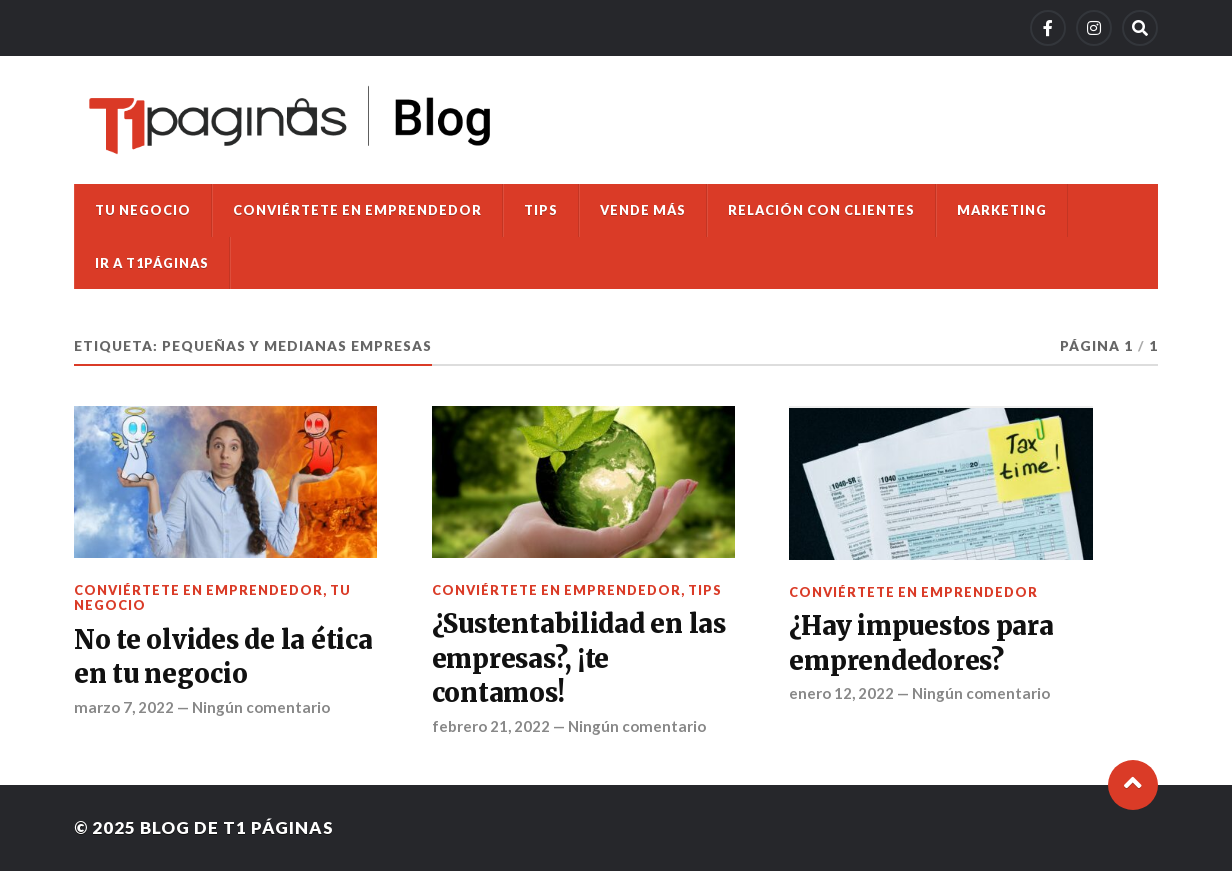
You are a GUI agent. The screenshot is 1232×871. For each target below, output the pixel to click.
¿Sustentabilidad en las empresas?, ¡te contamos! (579, 658)
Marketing (1002, 210)
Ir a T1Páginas (152, 263)
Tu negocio (143, 210)
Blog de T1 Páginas (237, 827)
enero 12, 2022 (841, 693)
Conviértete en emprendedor (357, 210)
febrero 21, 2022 (491, 726)
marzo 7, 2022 (124, 707)
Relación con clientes (821, 210)
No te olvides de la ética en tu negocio (223, 657)
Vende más (643, 210)
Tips (541, 210)
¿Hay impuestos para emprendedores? (921, 643)
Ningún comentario (261, 707)
